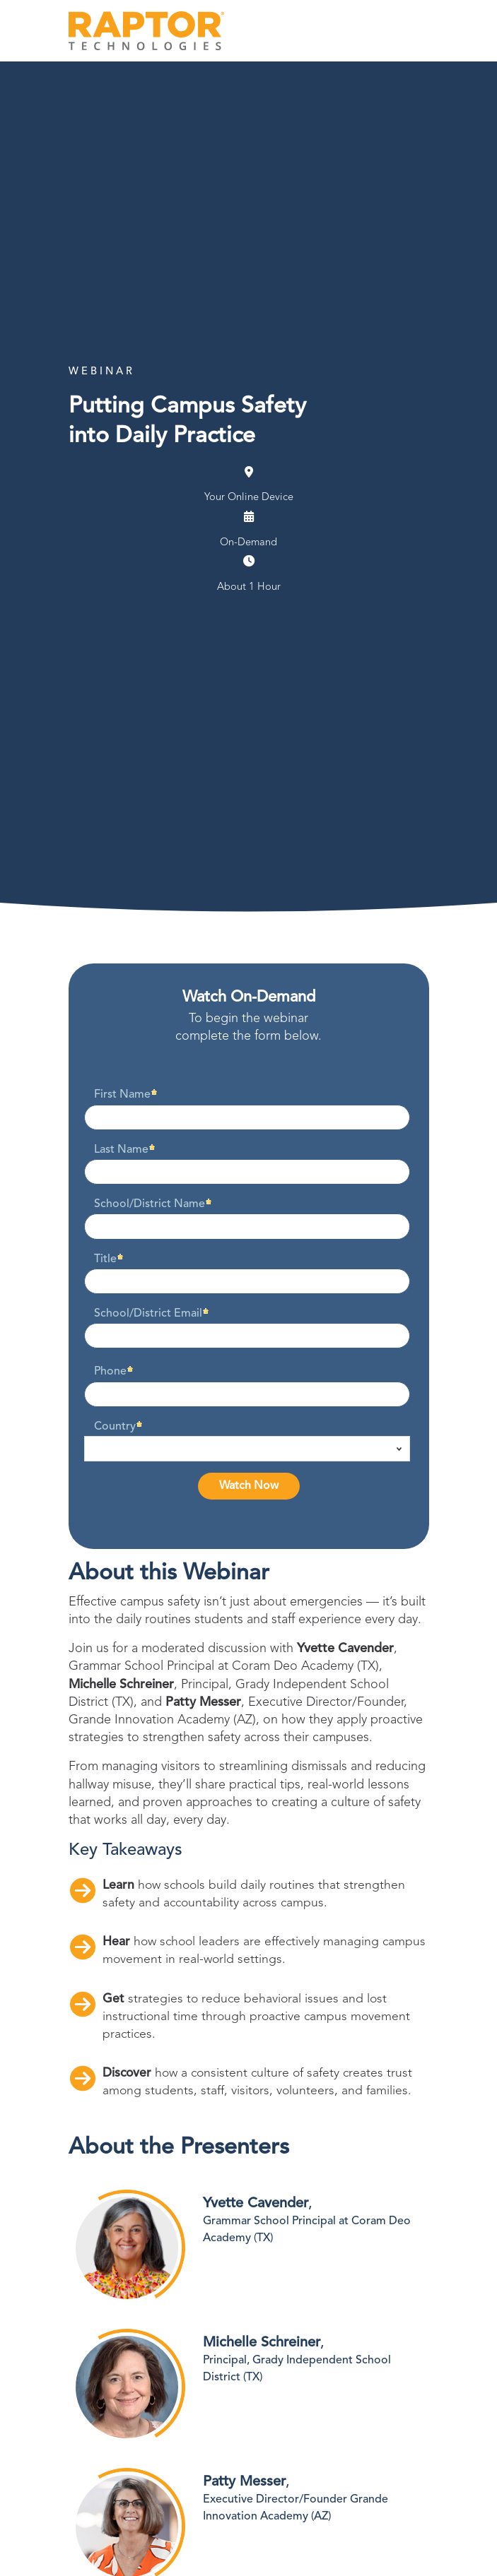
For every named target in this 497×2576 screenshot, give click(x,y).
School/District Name (149, 1204)
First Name (122, 1094)
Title (105, 1259)
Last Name (121, 1150)
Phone (110, 1371)
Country (115, 1426)
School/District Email (148, 1313)
